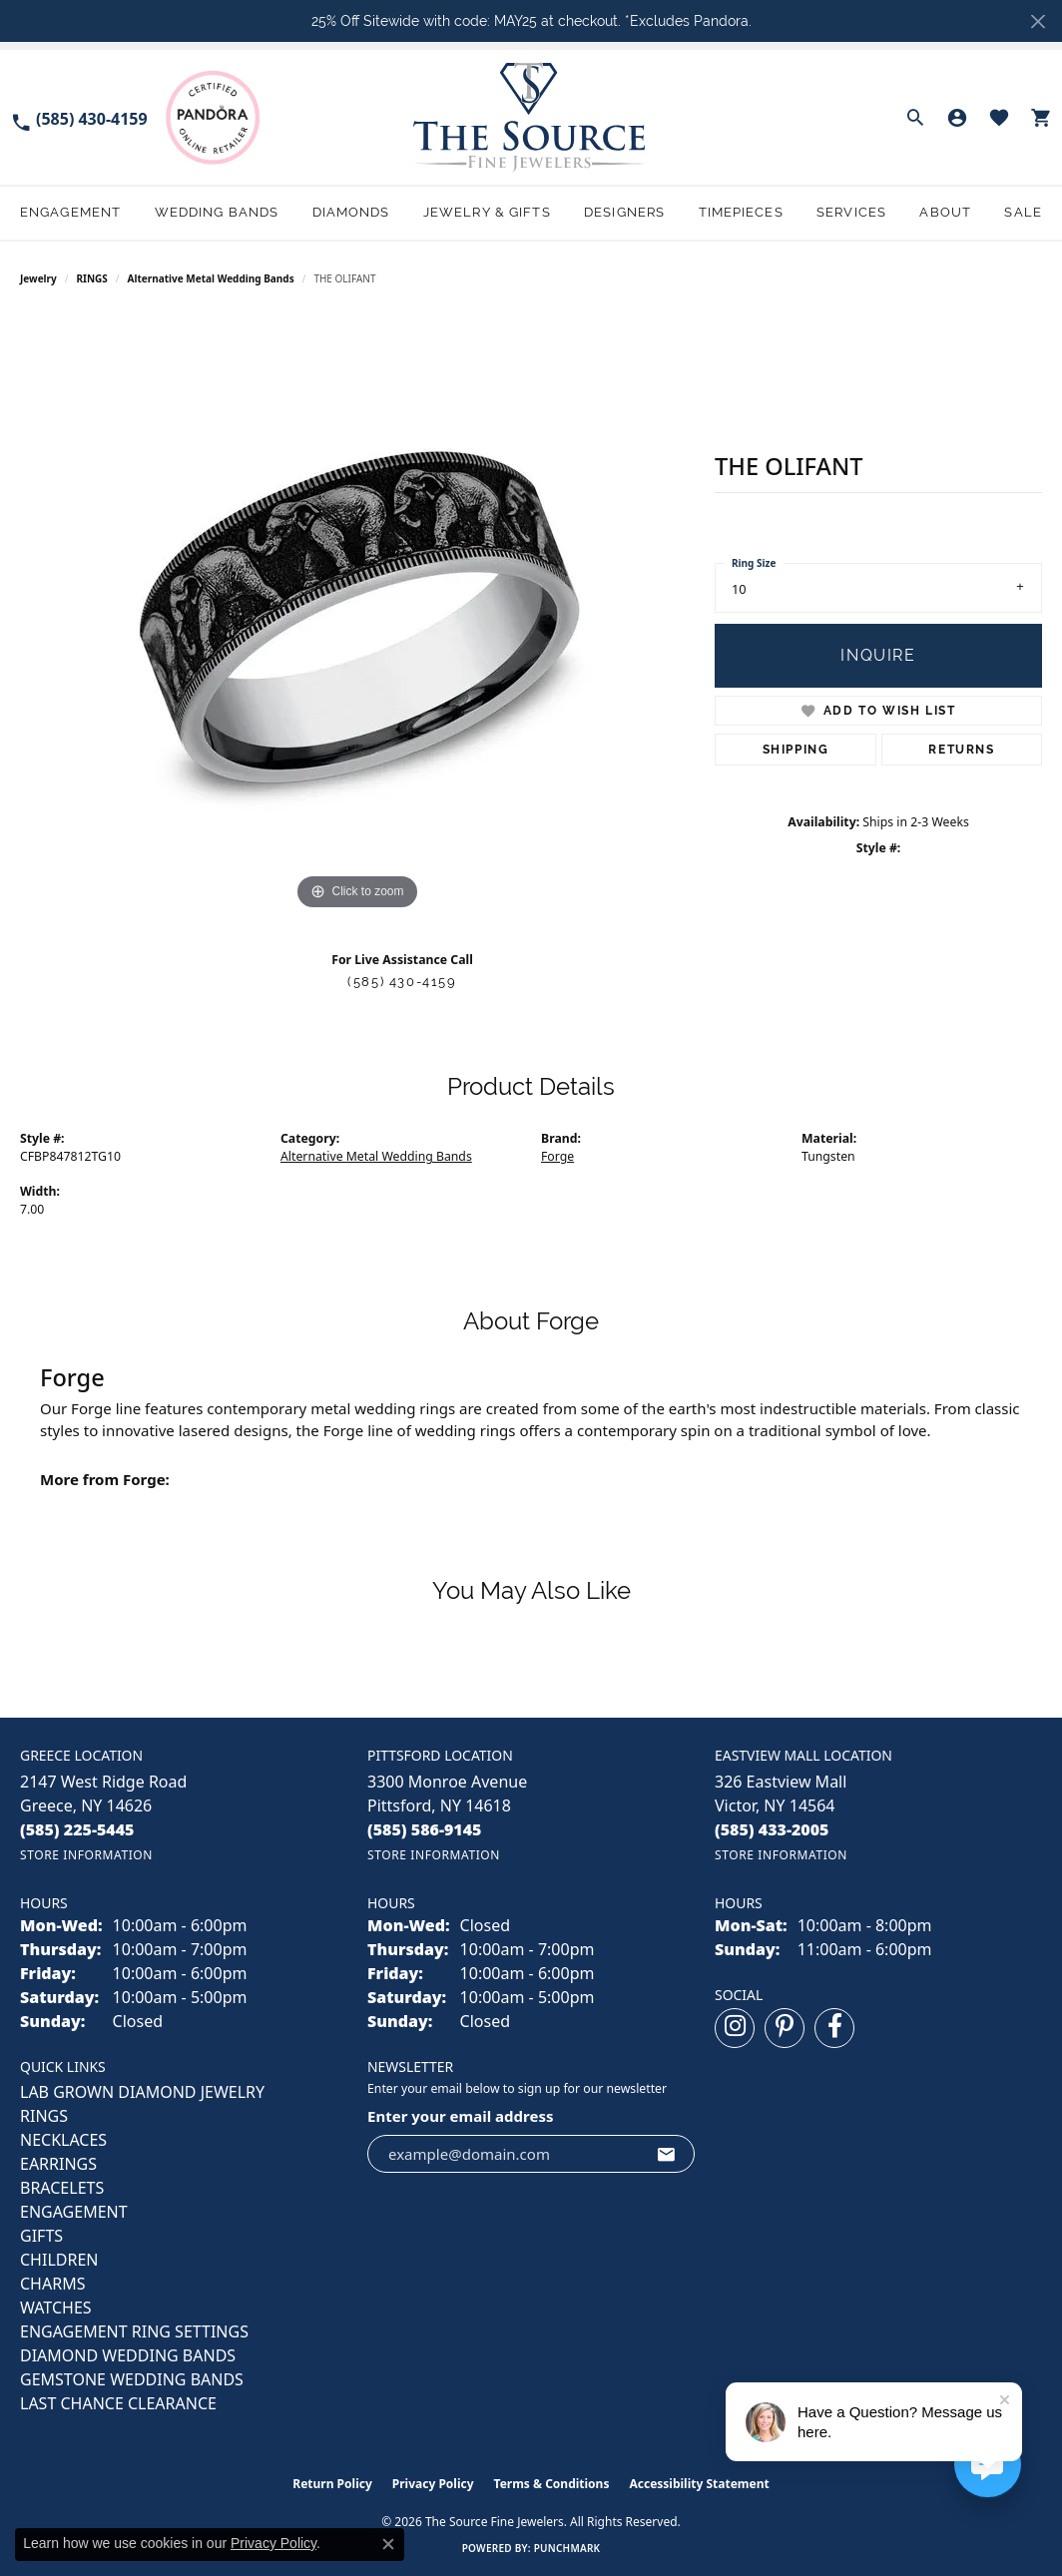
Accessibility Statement (699, 2483)
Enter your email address (460, 2116)
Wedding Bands (217, 212)
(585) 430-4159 (401, 981)
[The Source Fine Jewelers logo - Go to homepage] (530, 117)
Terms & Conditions (552, 2483)
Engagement (70, 212)
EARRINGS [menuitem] (58, 2164)
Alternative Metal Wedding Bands (211, 278)
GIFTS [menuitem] (41, 2236)
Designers (624, 212)
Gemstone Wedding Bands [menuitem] (132, 2379)
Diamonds (351, 212)
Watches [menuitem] (56, 2307)
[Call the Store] (77, 1829)
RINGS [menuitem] (44, 2116)
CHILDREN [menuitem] (59, 2260)
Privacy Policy (433, 2483)
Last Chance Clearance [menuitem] (118, 2403)
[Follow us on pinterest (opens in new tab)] (784, 2028)
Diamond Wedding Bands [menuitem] (128, 2355)
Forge (557, 1156)
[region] (357, 615)
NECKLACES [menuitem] (63, 2140)
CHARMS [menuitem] (52, 2284)
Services (851, 212)
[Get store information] (86, 1854)
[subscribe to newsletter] (667, 2154)
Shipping (796, 750)
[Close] (1037, 21)
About (945, 212)
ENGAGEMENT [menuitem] (74, 2212)
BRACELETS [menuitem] (62, 2188)
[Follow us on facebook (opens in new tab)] (834, 2028)
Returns (961, 750)
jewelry (38, 278)
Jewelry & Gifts (487, 212)
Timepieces (741, 212)
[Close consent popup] (388, 2544)
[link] (79, 117)
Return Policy (332, 2483)
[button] (915, 118)
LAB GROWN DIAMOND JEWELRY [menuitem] (142, 2092)
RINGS (92, 278)
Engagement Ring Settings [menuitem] (134, 2331)
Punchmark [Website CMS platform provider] (567, 2548)
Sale (1022, 212)
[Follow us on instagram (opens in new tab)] (735, 2028)
